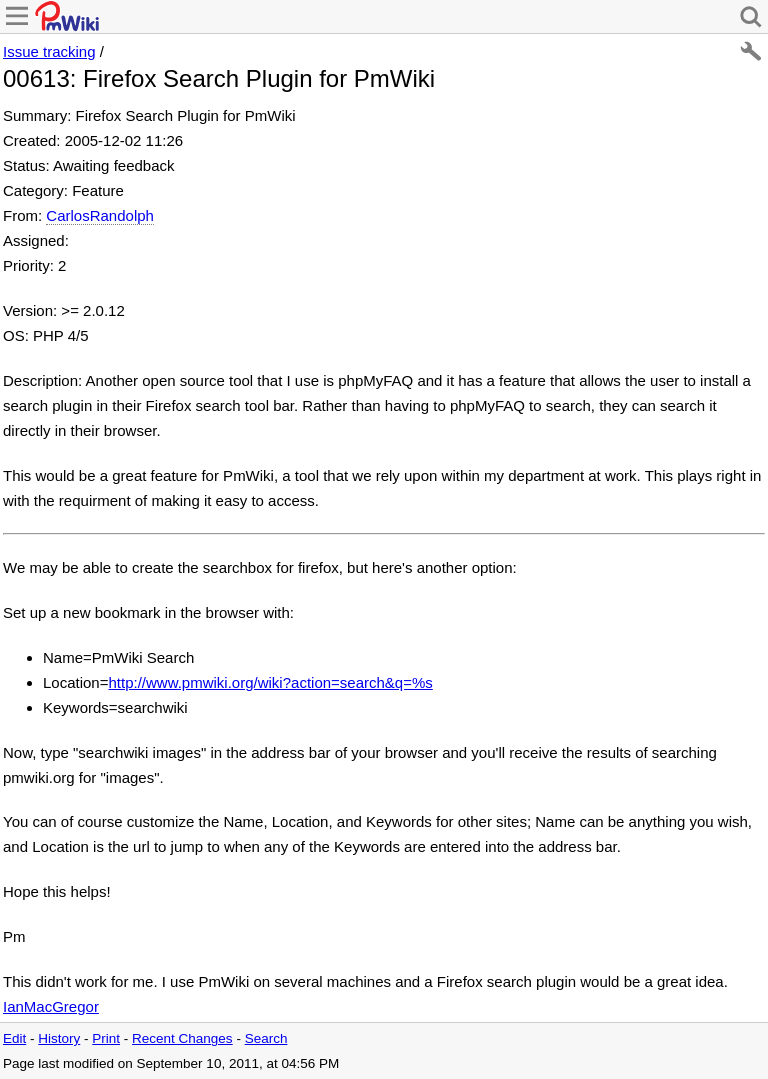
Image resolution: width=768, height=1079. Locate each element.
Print (106, 1038)
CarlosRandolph (100, 215)
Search (266, 1038)
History (59, 1038)
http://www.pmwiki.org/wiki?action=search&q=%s (270, 682)
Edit (14, 1038)
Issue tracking (49, 51)
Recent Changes (182, 1038)
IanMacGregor (51, 1006)
